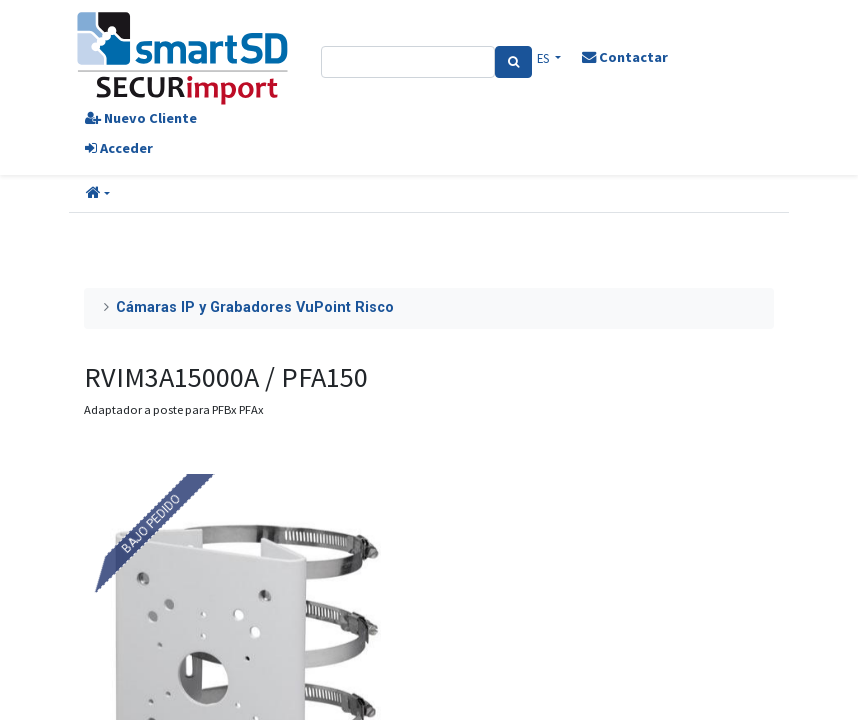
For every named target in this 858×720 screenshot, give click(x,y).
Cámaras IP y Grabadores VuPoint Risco (255, 307)
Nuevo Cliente (141, 118)
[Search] (513, 62)
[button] (98, 194)
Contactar (625, 57)
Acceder (119, 148)
